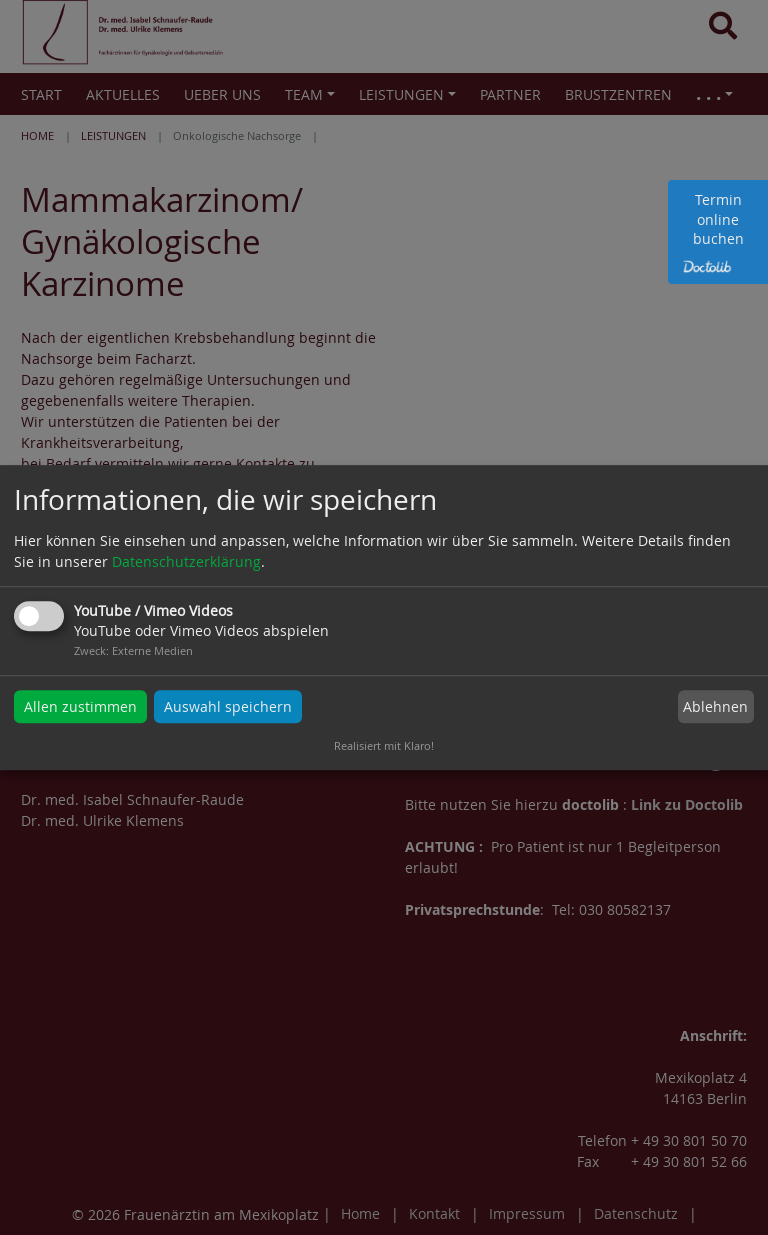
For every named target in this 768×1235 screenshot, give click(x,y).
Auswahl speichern (228, 706)
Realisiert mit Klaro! (384, 745)
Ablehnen (715, 706)
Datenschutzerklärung (186, 561)
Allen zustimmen (80, 706)
